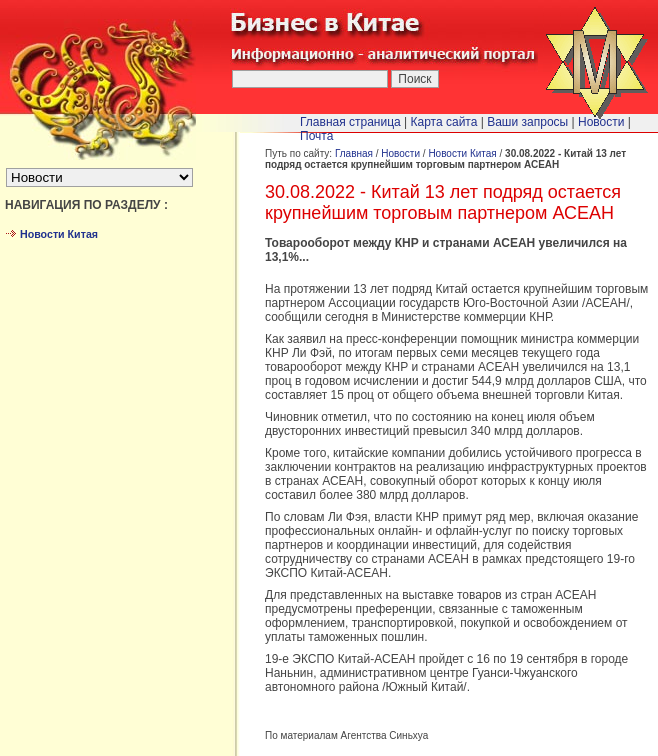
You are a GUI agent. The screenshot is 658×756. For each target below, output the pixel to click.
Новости (400, 153)
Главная (354, 153)
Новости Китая (462, 153)
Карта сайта (444, 122)
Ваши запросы (527, 122)
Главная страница (350, 122)
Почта (316, 136)
